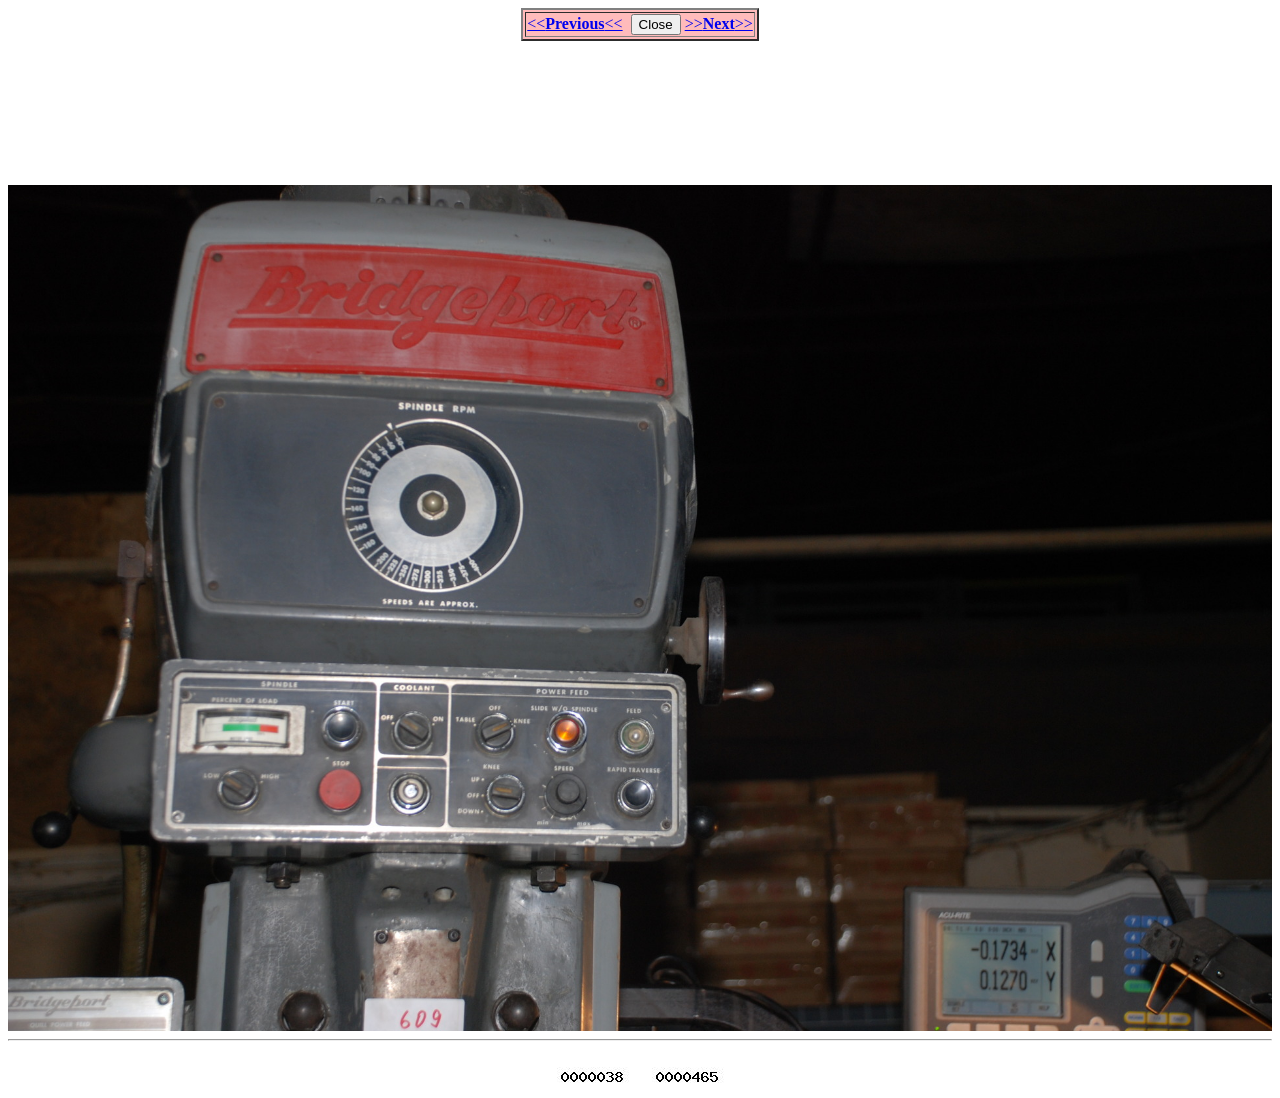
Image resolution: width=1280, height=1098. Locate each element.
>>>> (719, 23)
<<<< (574, 23)
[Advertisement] (640, 104)
